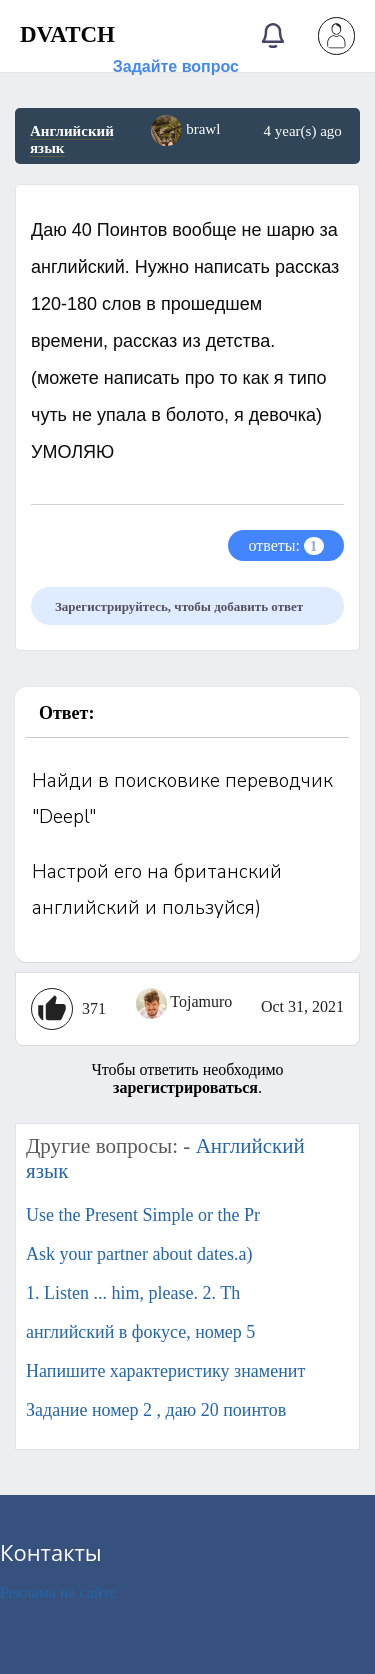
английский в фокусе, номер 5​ (140, 1332)
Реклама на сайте (58, 1592)
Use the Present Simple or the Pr (143, 1215)
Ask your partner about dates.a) (139, 1254)
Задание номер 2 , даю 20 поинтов (156, 1410)
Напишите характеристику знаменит (165, 1371)
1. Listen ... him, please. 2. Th (133, 1293)
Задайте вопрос (176, 66)
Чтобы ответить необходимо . (187, 1078)
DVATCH (67, 34)
